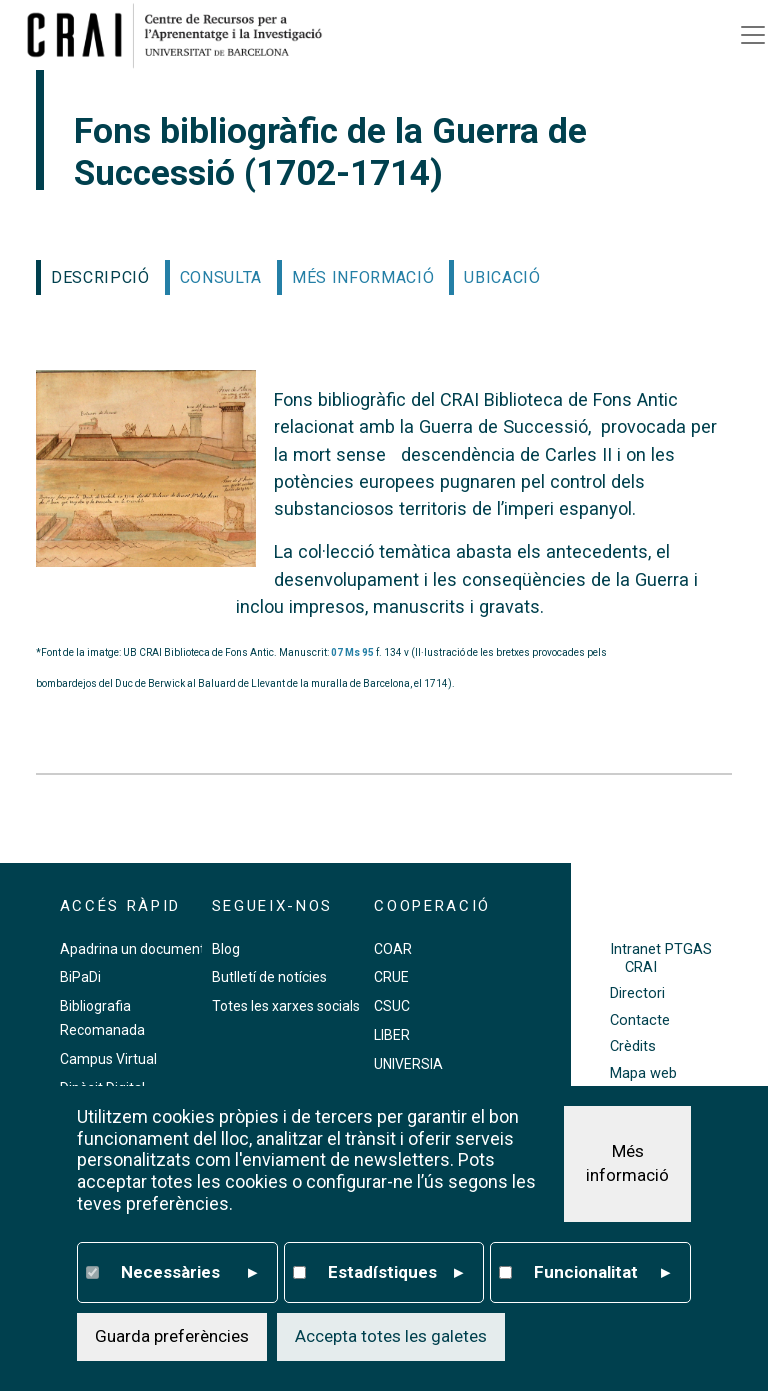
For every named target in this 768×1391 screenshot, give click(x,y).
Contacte (640, 1020)
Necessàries (189, 1273)
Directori (637, 993)
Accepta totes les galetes (391, 1336)
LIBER (392, 1035)
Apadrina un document (132, 949)
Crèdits (633, 1046)
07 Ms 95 (352, 652)
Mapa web (643, 1073)
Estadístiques (396, 1273)
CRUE (391, 977)
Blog (226, 949)
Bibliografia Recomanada (102, 1018)
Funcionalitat (602, 1273)
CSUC (392, 1006)
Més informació (627, 1164)
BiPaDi (80, 977)
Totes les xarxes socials (286, 1006)
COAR (393, 949)
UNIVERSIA (408, 1064)
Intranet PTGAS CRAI (661, 958)
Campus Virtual (108, 1059)
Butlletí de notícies (269, 977)
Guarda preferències (172, 1336)
